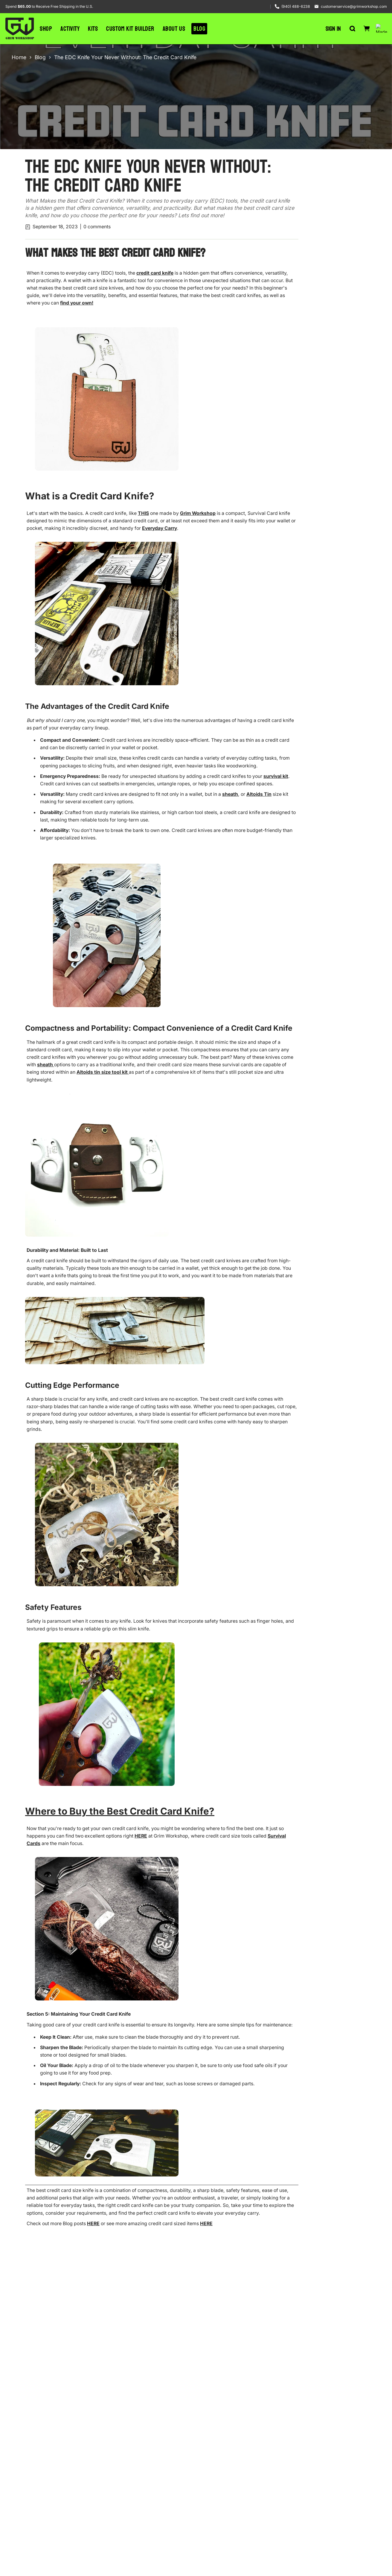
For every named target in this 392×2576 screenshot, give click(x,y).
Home (19, 57)
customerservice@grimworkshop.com (354, 6)
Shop (46, 28)
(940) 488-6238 (295, 6)
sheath (230, 794)
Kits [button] (93, 28)
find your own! (76, 303)
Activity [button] (70, 28)
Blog (199, 26)
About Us (174, 27)
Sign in (333, 26)
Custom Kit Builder (130, 28)
